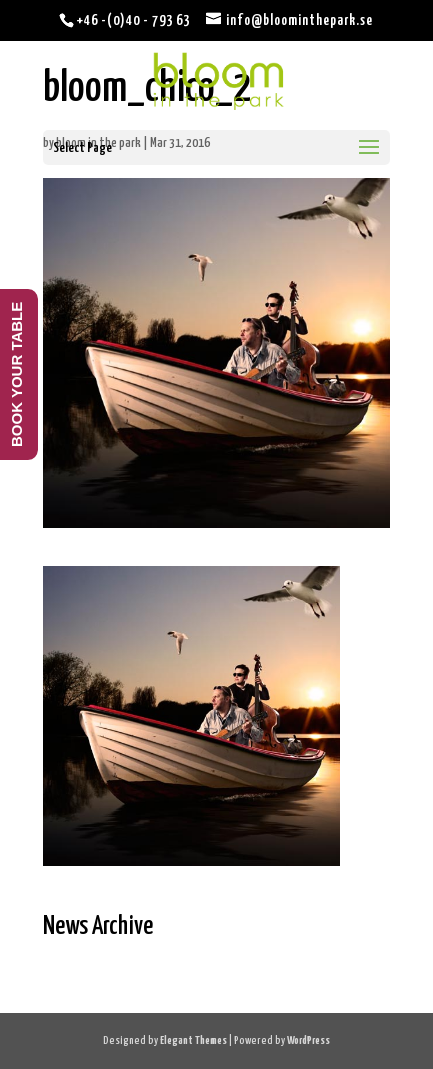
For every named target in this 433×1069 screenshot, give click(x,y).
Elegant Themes (193, 1040)
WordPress (308, 1040)
